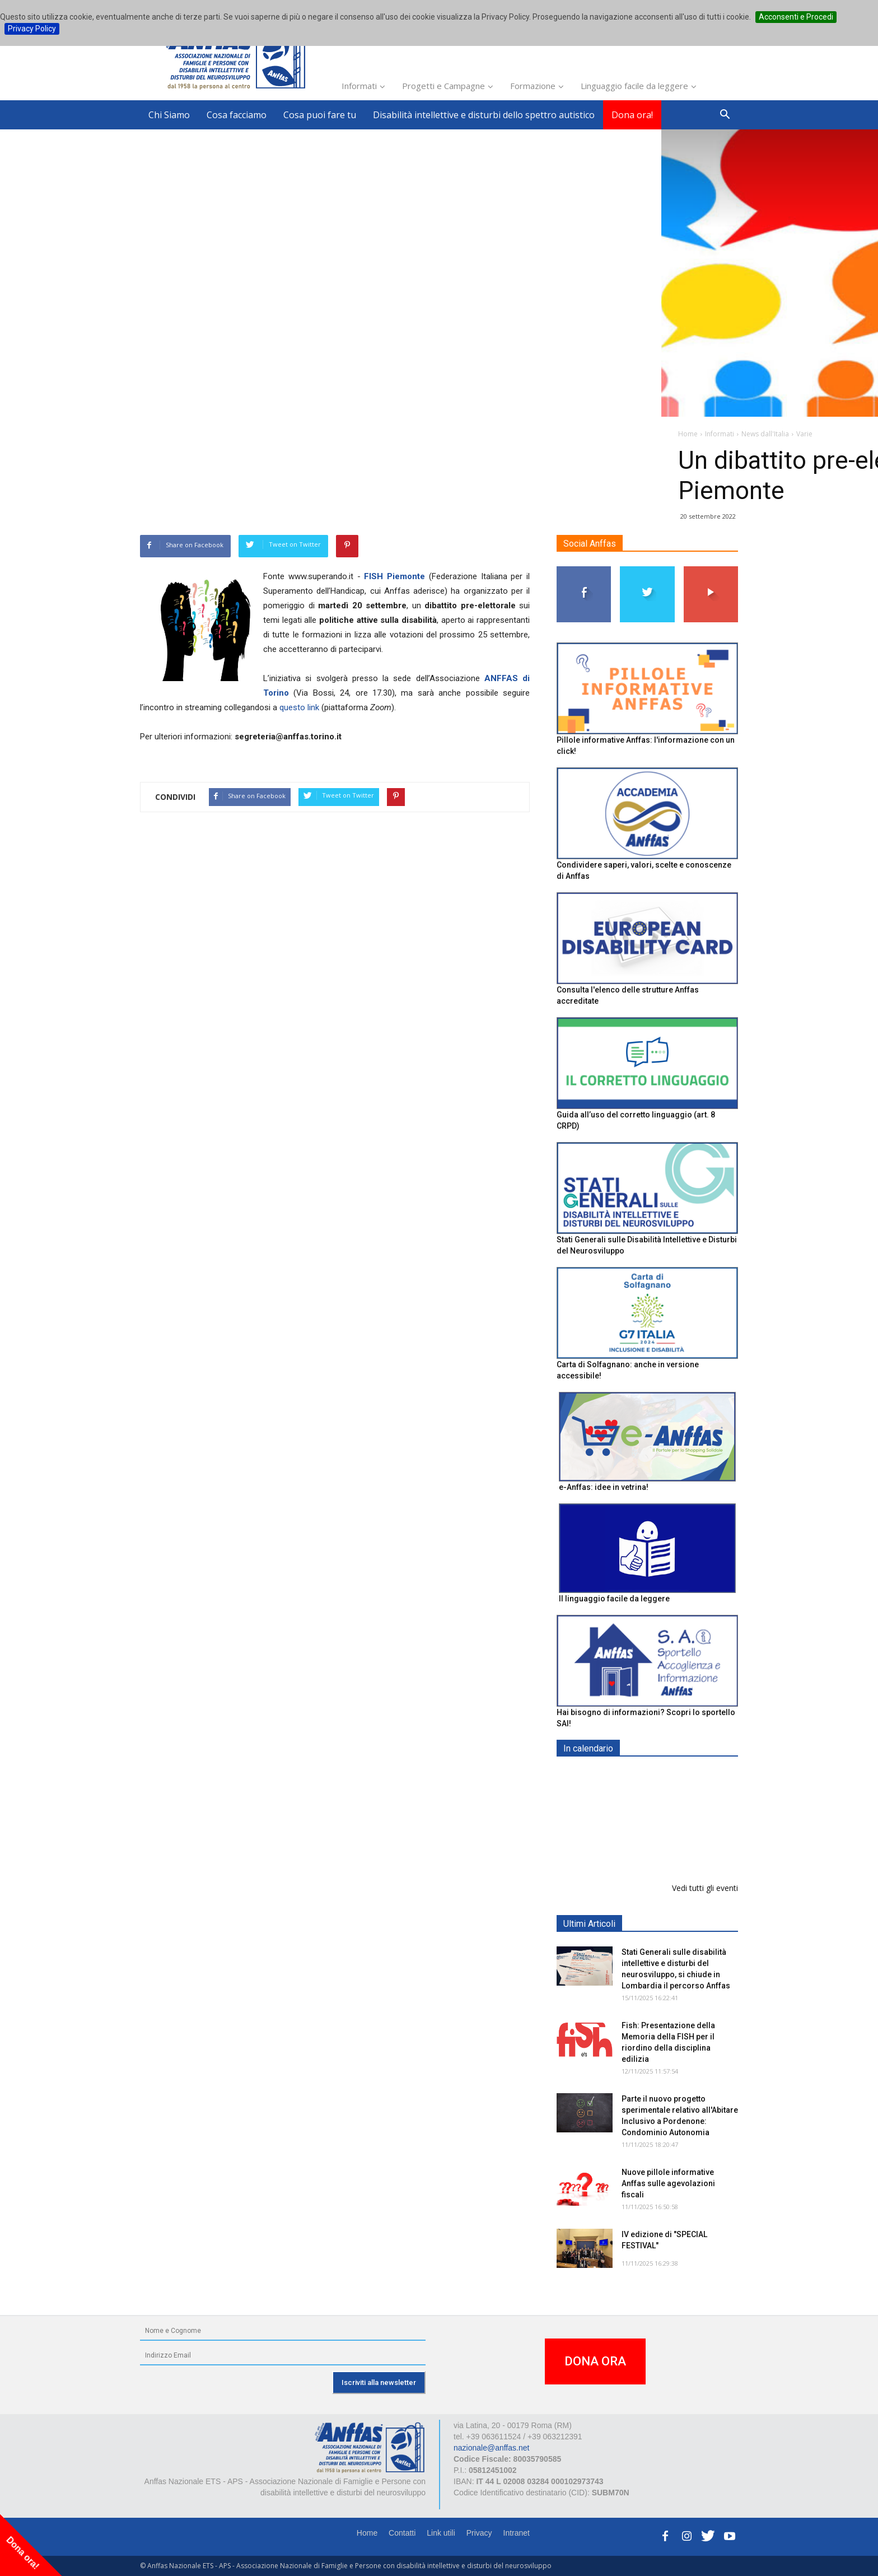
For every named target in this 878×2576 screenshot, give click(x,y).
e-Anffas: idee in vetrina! (603, 1487)
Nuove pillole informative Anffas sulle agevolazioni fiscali (668, 2183)
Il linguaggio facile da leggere (614, 1598)
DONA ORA (595, 2361)
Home (367, 2532)
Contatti (402, 2532)
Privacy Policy (32, 28)
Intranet (516, 2532)
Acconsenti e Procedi (796, 16)
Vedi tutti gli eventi (705, 1888)
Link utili (441, 2532)
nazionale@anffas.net (491, 2447)
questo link (299, 707)
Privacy (479, 2532)
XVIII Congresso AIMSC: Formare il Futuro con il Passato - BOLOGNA (667, 1846)
